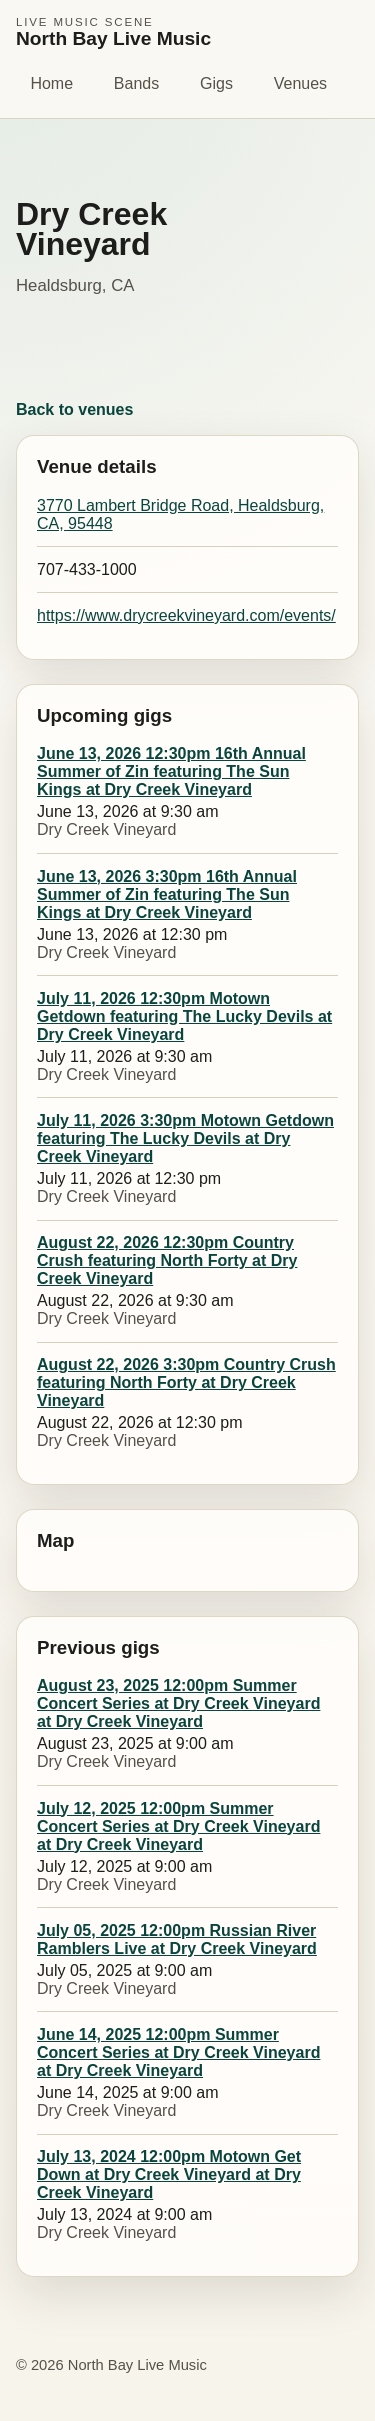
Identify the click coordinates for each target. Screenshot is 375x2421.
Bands (136, 83)
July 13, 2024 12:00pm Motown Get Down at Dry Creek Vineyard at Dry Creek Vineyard (169, 2174)
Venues (300, 83)
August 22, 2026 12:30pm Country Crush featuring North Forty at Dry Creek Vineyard (167, 1260)
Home (51, 83)
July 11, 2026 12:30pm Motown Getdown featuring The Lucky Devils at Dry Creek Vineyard (184, 1016)
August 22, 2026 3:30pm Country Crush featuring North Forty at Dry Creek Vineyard (186, 1382)
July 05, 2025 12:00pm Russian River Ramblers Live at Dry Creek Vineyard (177, 1939)
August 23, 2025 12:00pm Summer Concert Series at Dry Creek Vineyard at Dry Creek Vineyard (178, 1703)
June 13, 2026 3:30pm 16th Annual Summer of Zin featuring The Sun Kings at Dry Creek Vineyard (167, 894)
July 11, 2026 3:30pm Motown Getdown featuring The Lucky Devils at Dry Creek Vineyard (185, 1138)
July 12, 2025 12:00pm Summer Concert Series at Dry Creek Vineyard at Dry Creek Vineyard (178, 1826)
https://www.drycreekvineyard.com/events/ (186, 615)
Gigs (216, 83)
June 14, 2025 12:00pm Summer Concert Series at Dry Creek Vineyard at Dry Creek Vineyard (178, 2052)
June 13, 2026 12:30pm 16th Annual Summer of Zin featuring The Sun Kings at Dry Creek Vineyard (171, 771)
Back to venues (74, 409)
